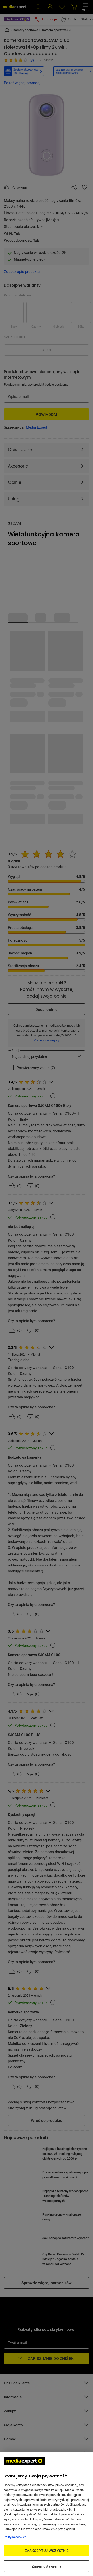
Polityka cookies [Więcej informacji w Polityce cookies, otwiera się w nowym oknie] (15, 2537)
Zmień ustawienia (46, 2566)
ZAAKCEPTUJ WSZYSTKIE (47, 2550)
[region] (46, 2514)
